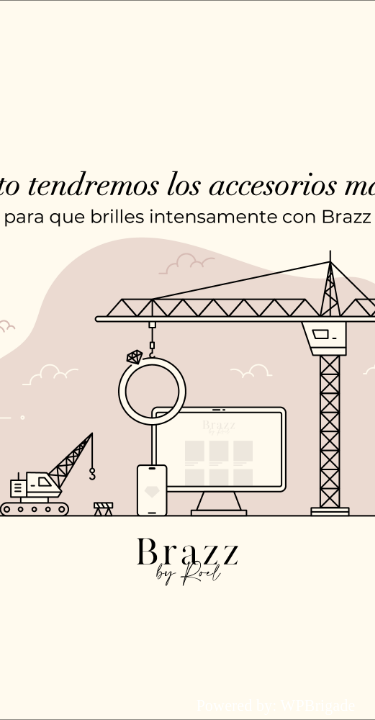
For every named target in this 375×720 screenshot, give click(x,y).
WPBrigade (317, 705)
